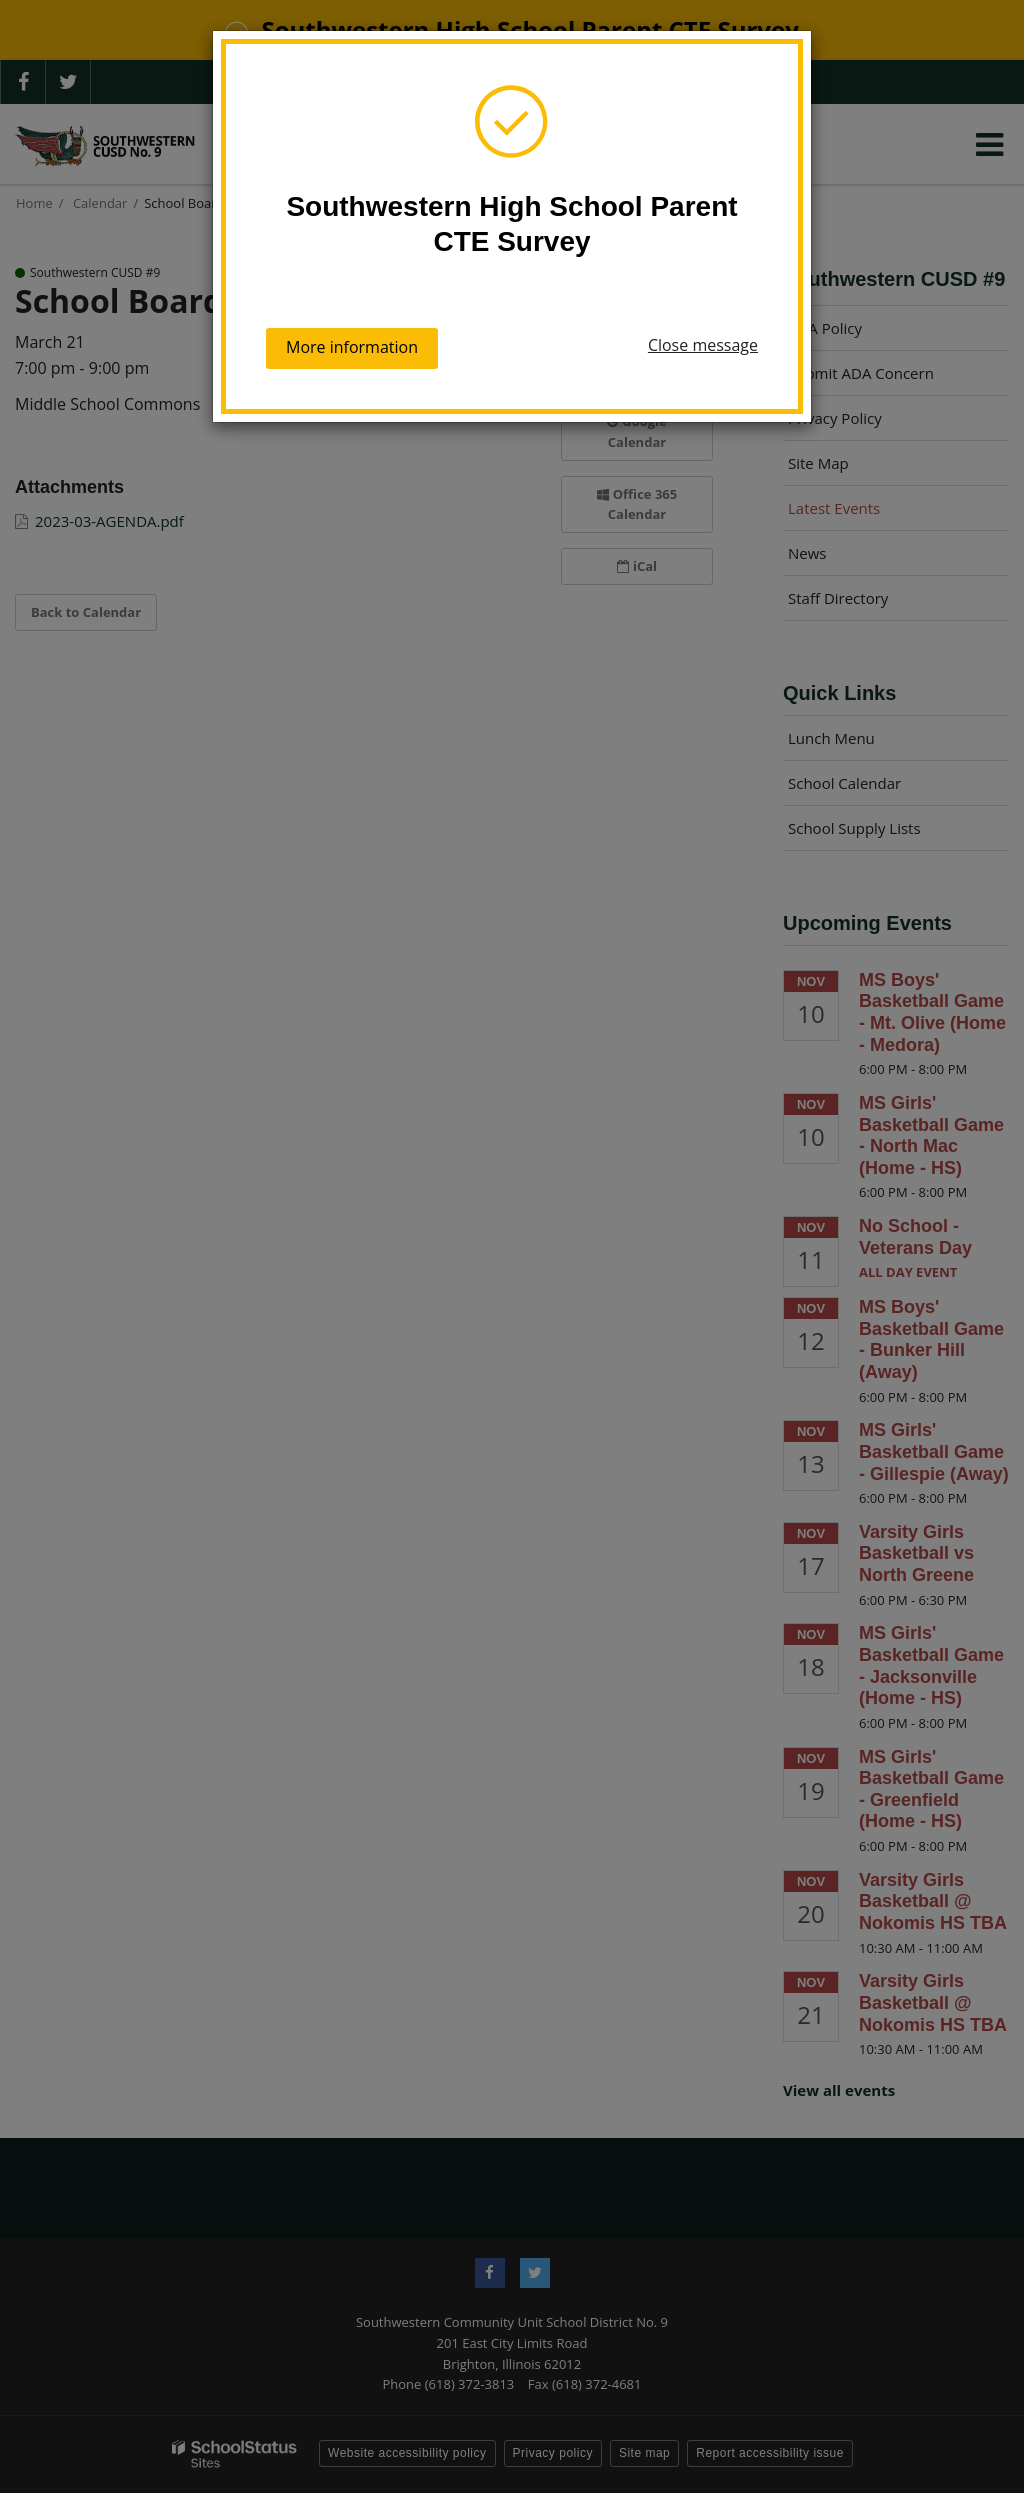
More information (352, 347)
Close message (703, 345)
